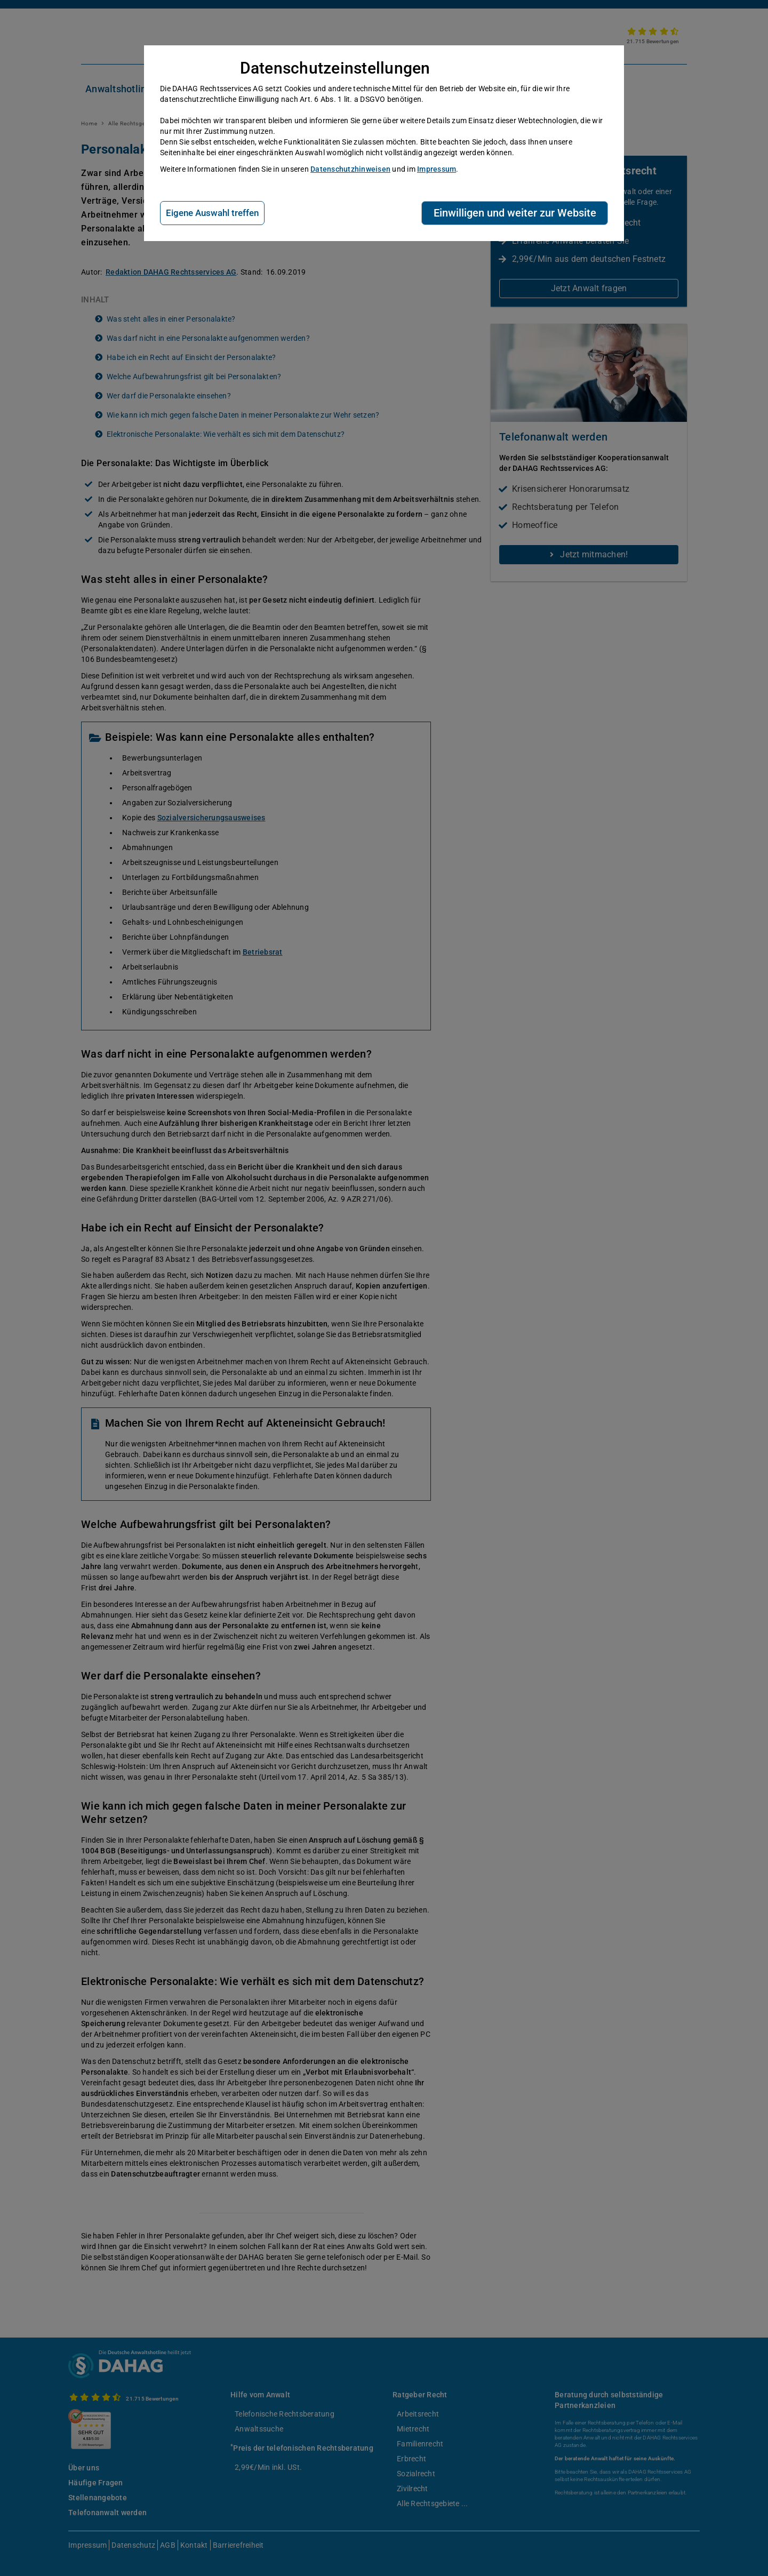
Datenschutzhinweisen (350, 169)
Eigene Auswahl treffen (212, 212)
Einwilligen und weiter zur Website (515, 212)
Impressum (436, 169)
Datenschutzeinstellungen (335, 68)
